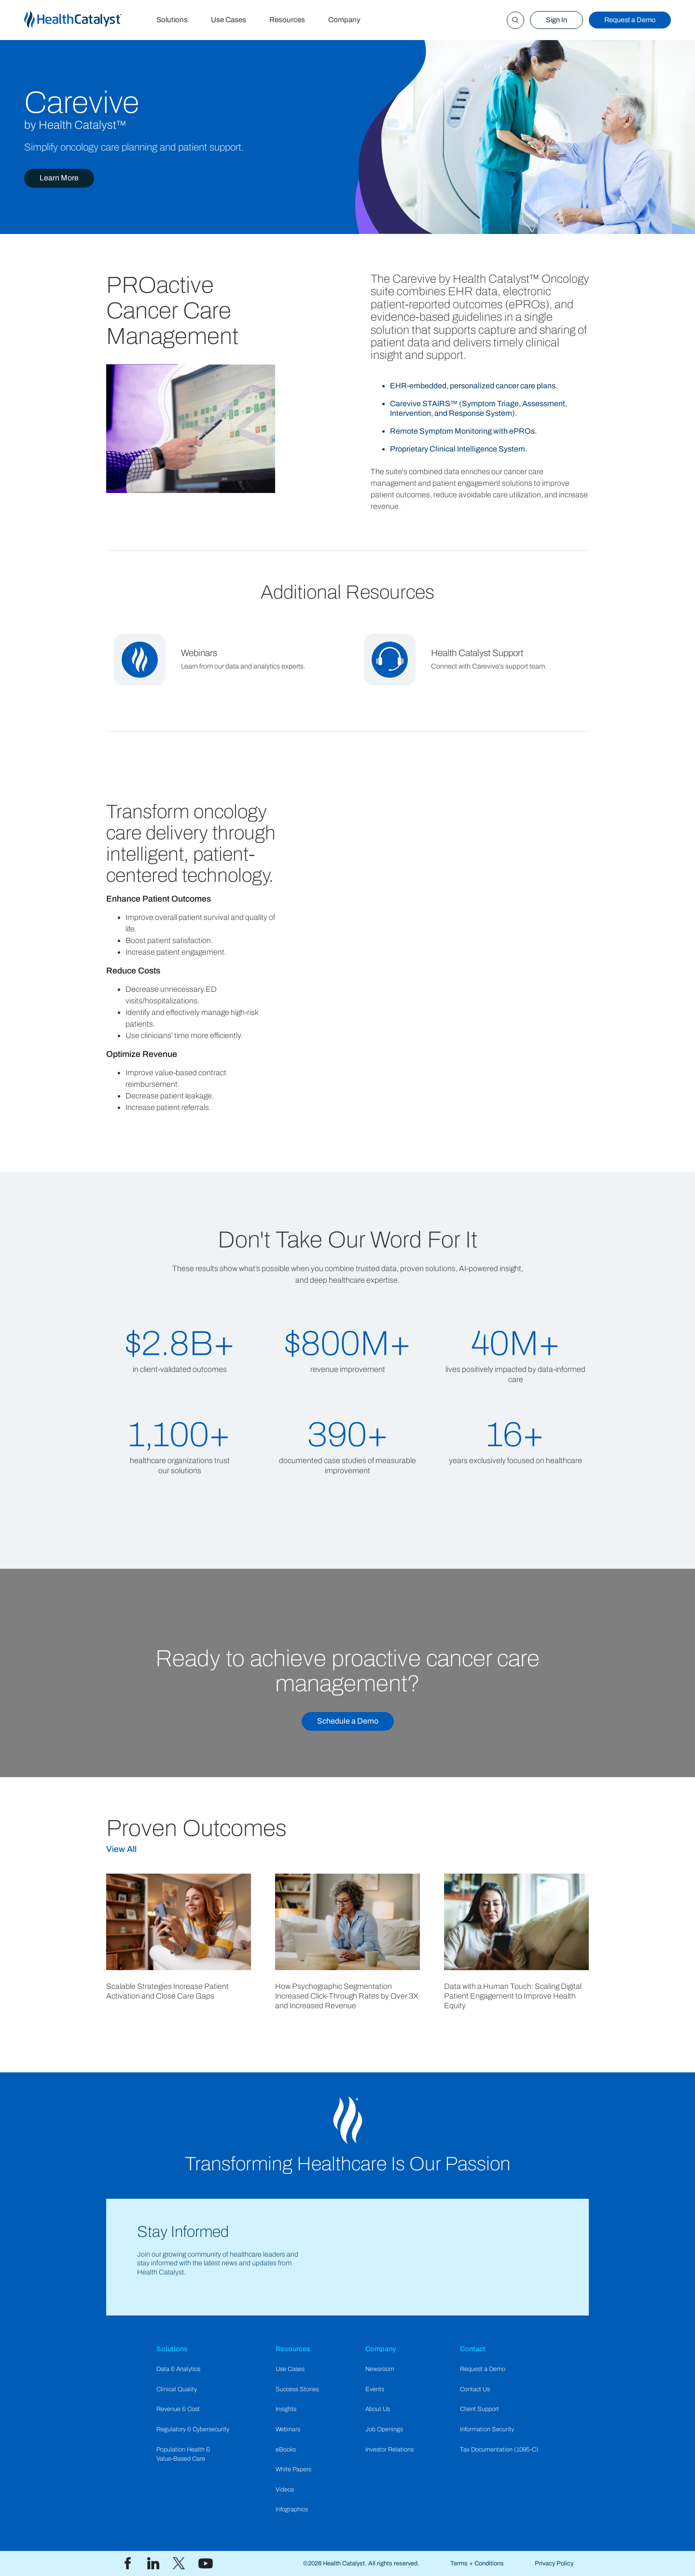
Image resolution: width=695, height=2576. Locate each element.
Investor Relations (389, 2449)
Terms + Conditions (477, 2563)
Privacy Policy (554, 2563)
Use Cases (228, 20)
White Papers (293, 2469)
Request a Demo (629, 20)
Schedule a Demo (347, 1721)
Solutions (172, 20)
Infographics (292, 2509)
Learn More (59, 178)
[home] (84, 20)
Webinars (288, 2429)
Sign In (556, 20)
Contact (473, 2349)
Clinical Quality (176, 2389)
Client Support (479, 2409)
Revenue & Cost (178, 2409)
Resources (287, 20)
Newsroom (379, 2369)
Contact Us (475, 2389)
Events (374, 2389)
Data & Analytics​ (178, 2369)
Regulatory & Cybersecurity (192, 2429)
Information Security (487, 2429)
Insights (286, 2409)
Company (344, 20)
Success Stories (297, 2389)
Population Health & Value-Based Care (183, 2454)
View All (121, 1849)
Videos (285, 2489)
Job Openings (384, 2429)
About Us (377, 2409)
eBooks (286, 2449)
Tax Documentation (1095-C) (499, 2449)
